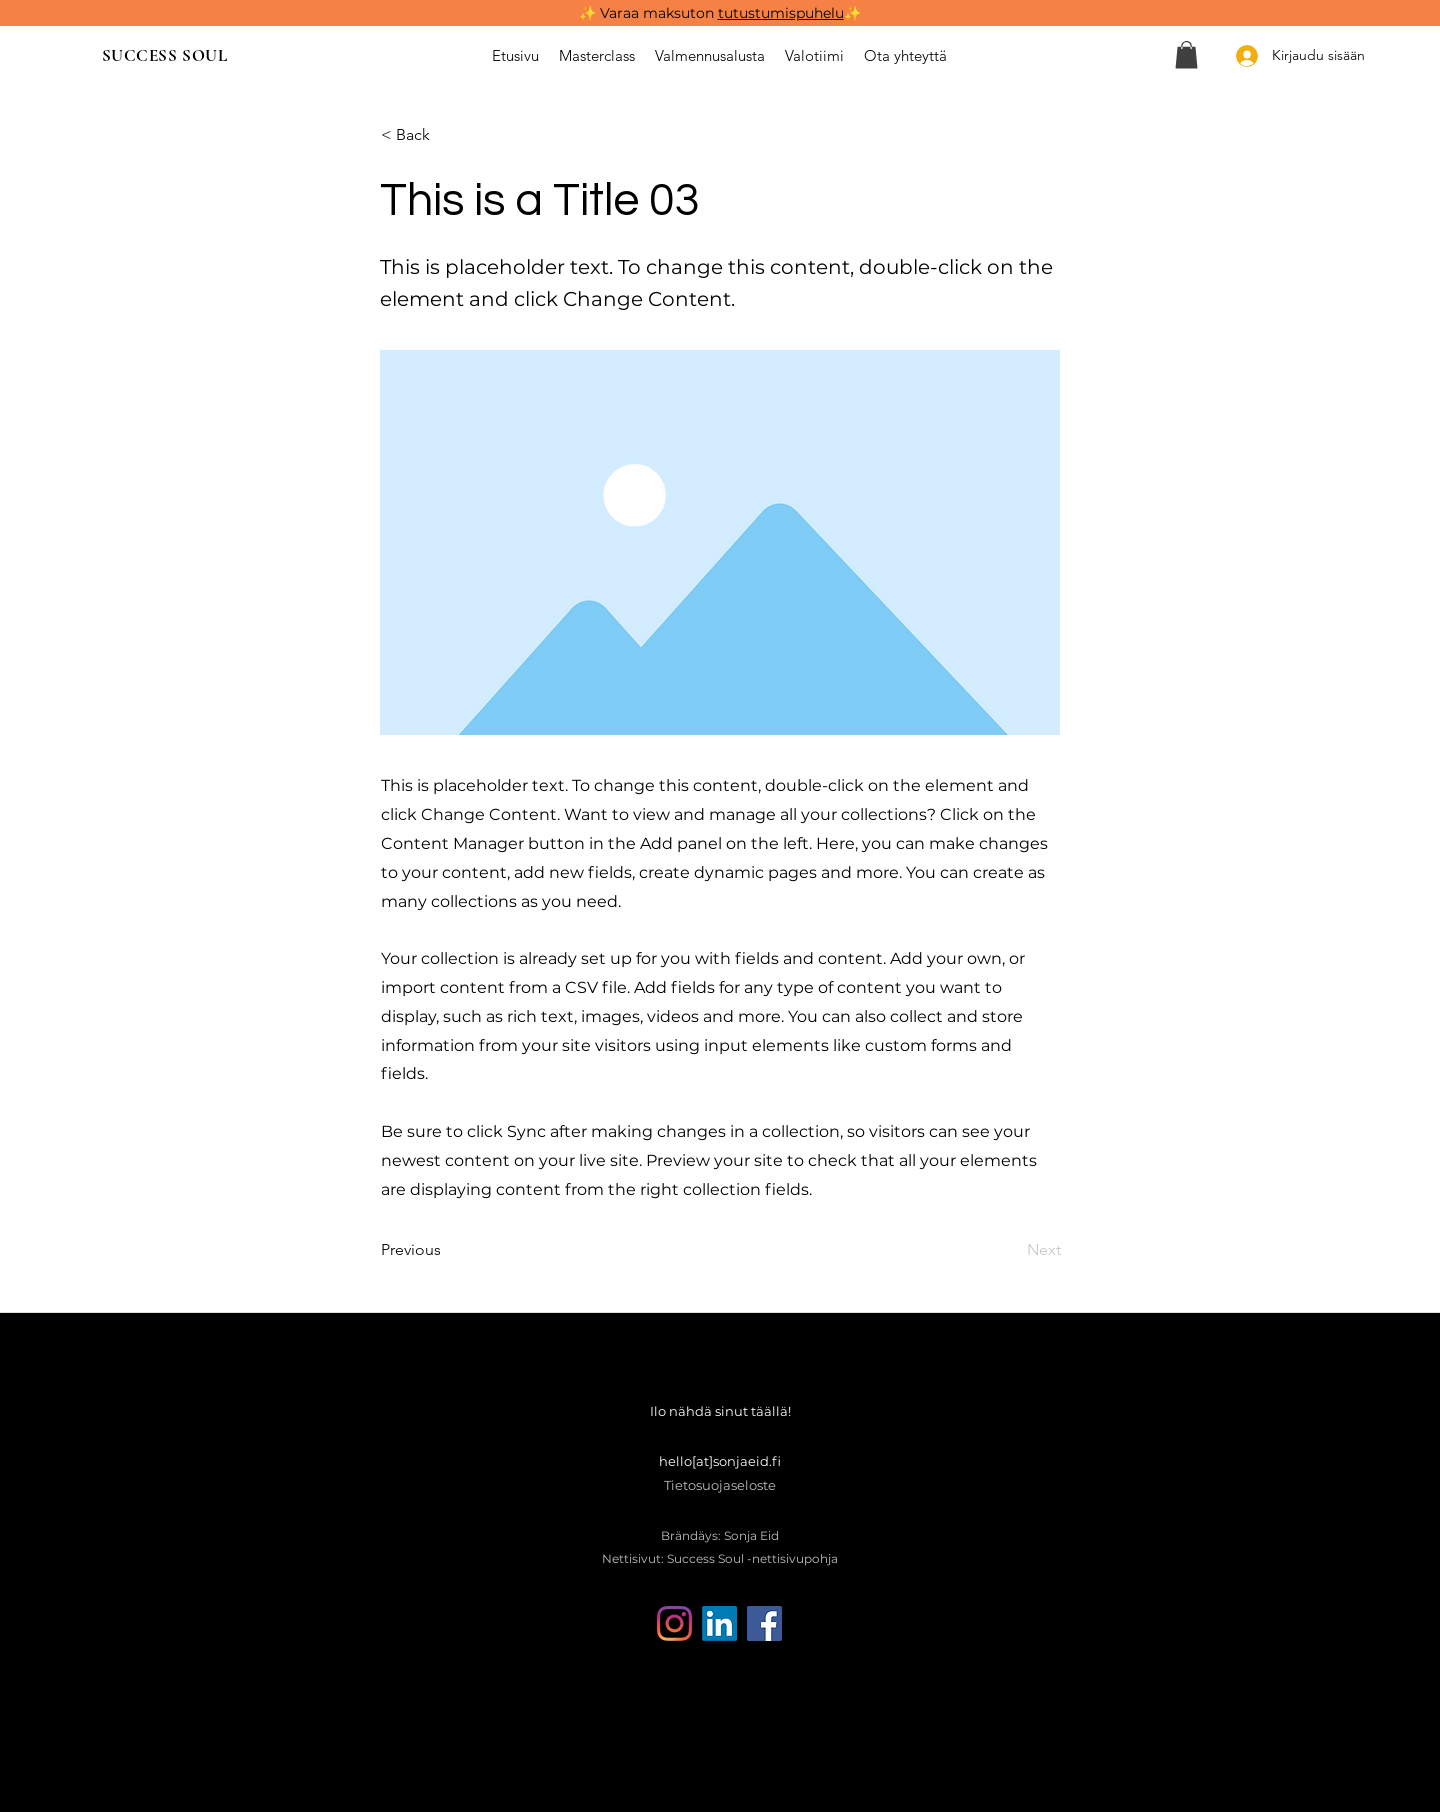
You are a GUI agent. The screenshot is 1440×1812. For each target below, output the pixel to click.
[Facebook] (764, 1623)
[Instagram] (674, 1623)
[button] (1186, 54)
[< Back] (447, 135)
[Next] (1011, 1250)
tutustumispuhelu (781, 13)
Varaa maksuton (659, 13)
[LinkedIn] (719, 1623)
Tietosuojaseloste (720, 1485)
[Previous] (447, 1250)
